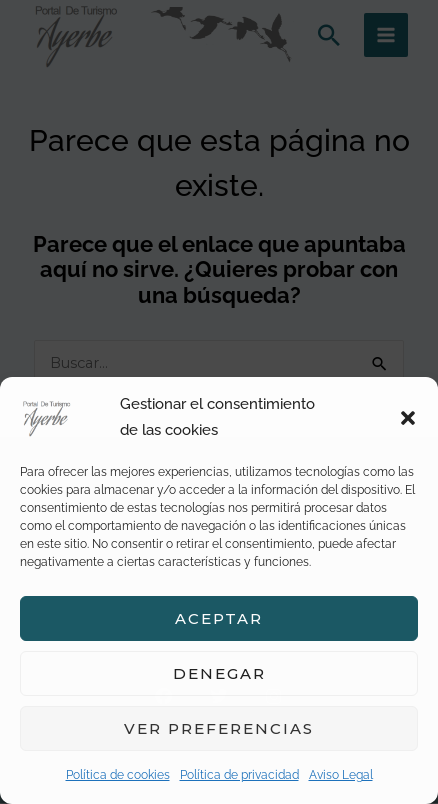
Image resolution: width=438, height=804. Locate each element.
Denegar (219, 673)
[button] (408, 418)
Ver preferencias (219, 728)
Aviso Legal (341, 775)
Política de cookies (118, 775)
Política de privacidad (239, 775)
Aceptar (219, 618)
